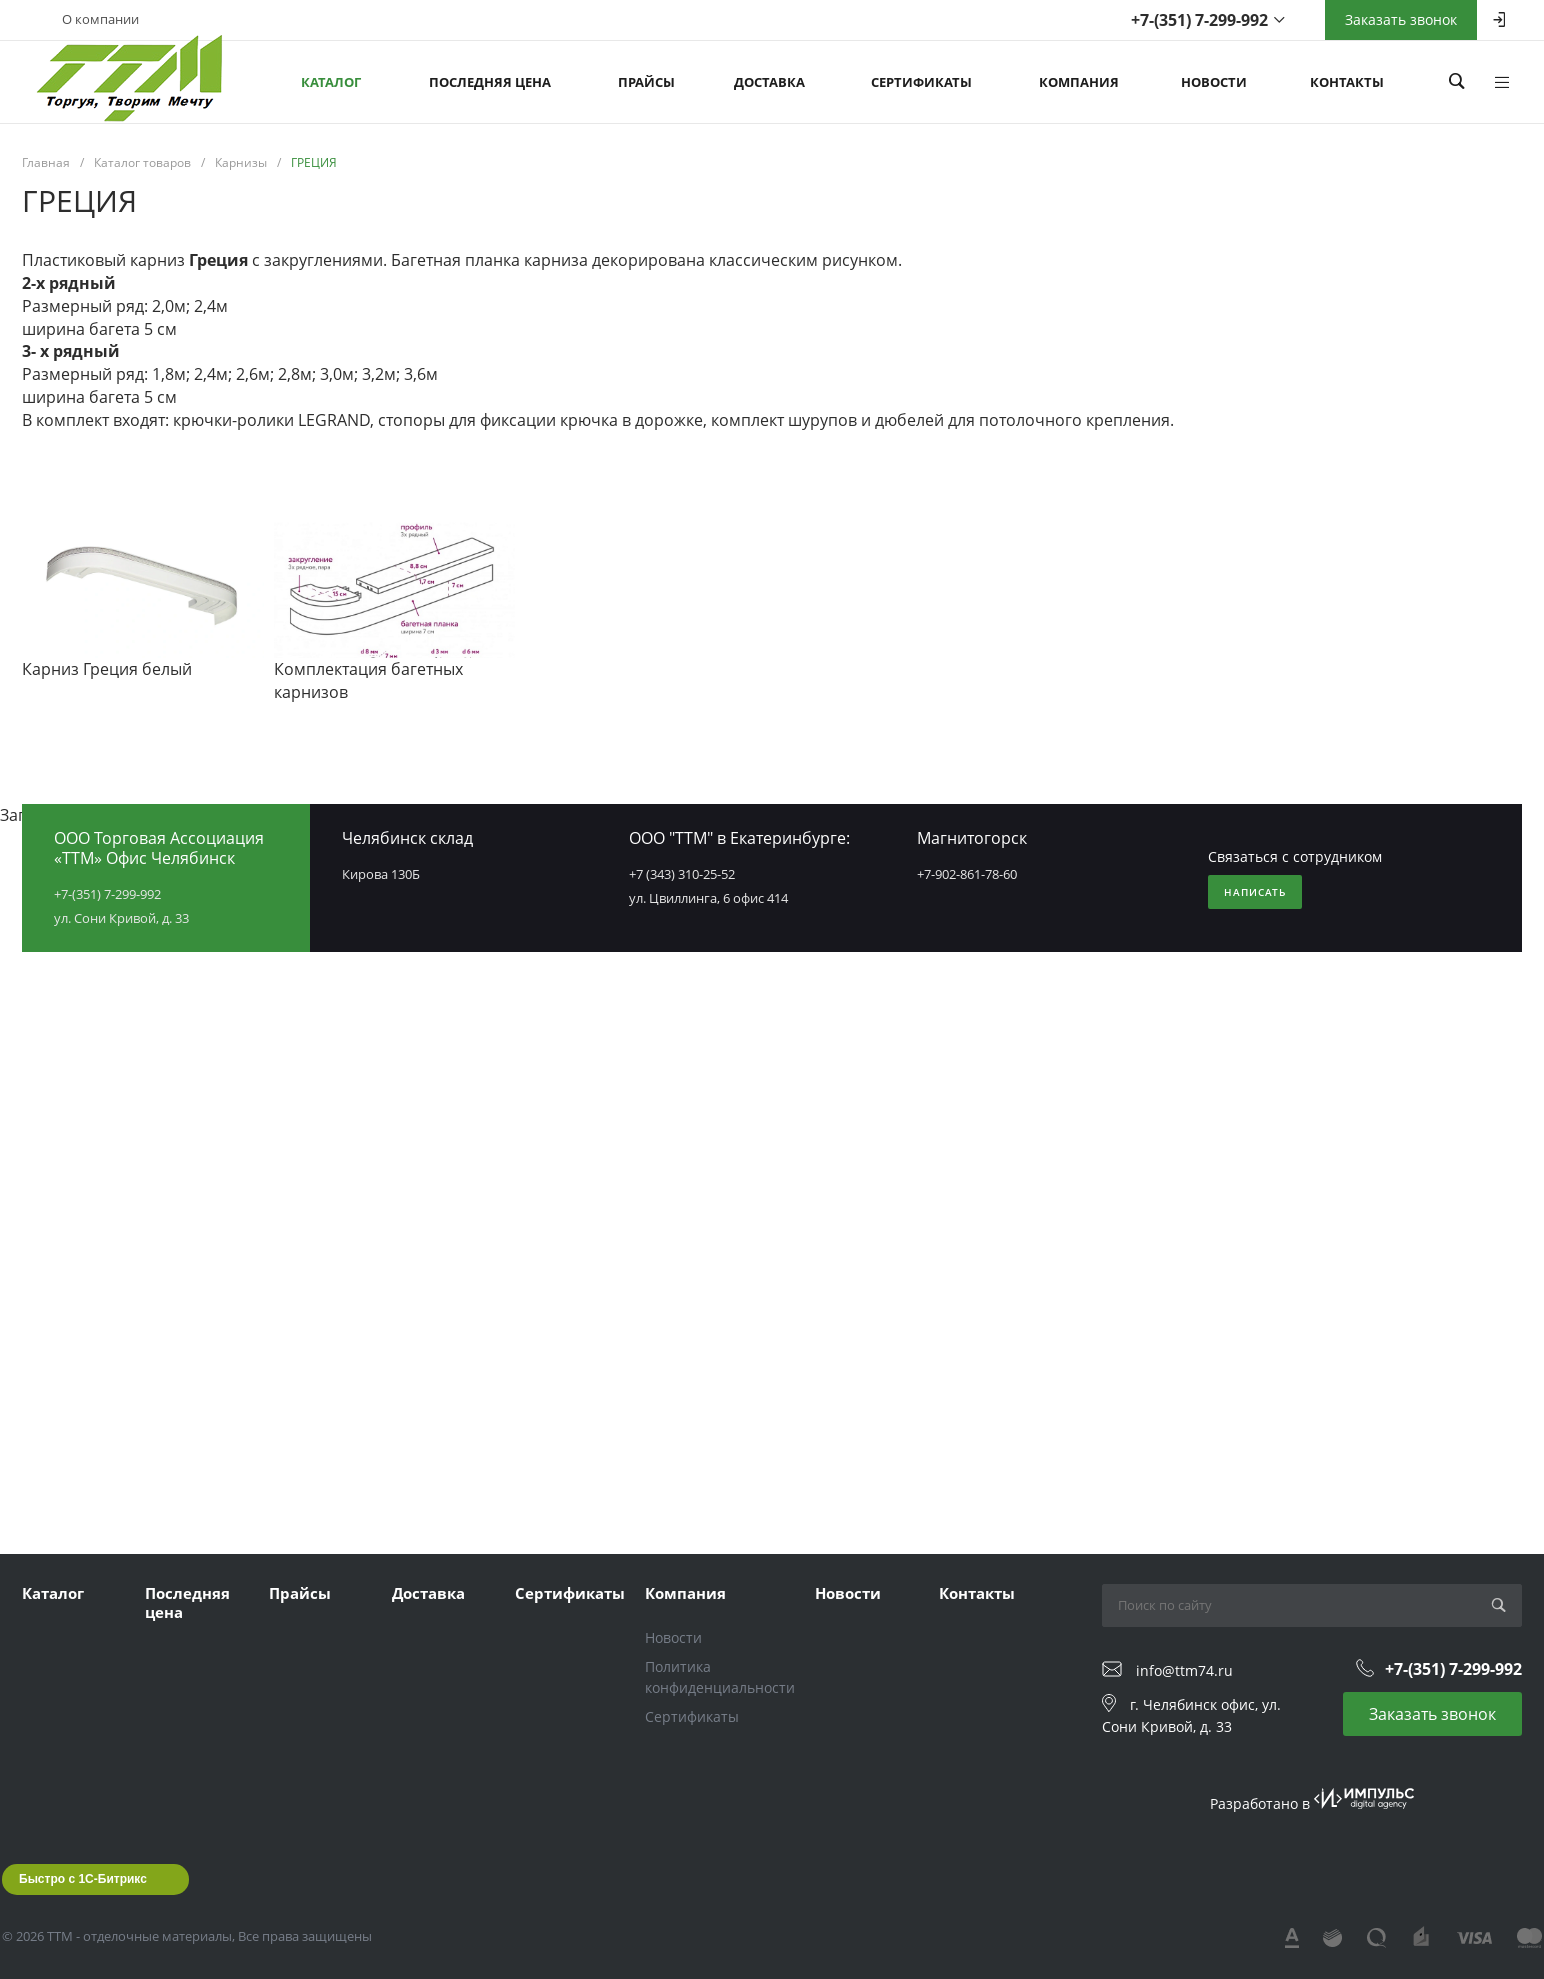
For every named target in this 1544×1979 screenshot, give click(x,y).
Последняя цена (187, 1603)
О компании (100, 19)
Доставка (428, 1593)
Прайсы (300, 1593)
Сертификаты (570, 1593)
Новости (673, 1637)
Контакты (977, 1593)
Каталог (53, 1593)
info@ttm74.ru (1184, 1670)
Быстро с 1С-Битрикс (83, 1879)
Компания (685, 1593)
